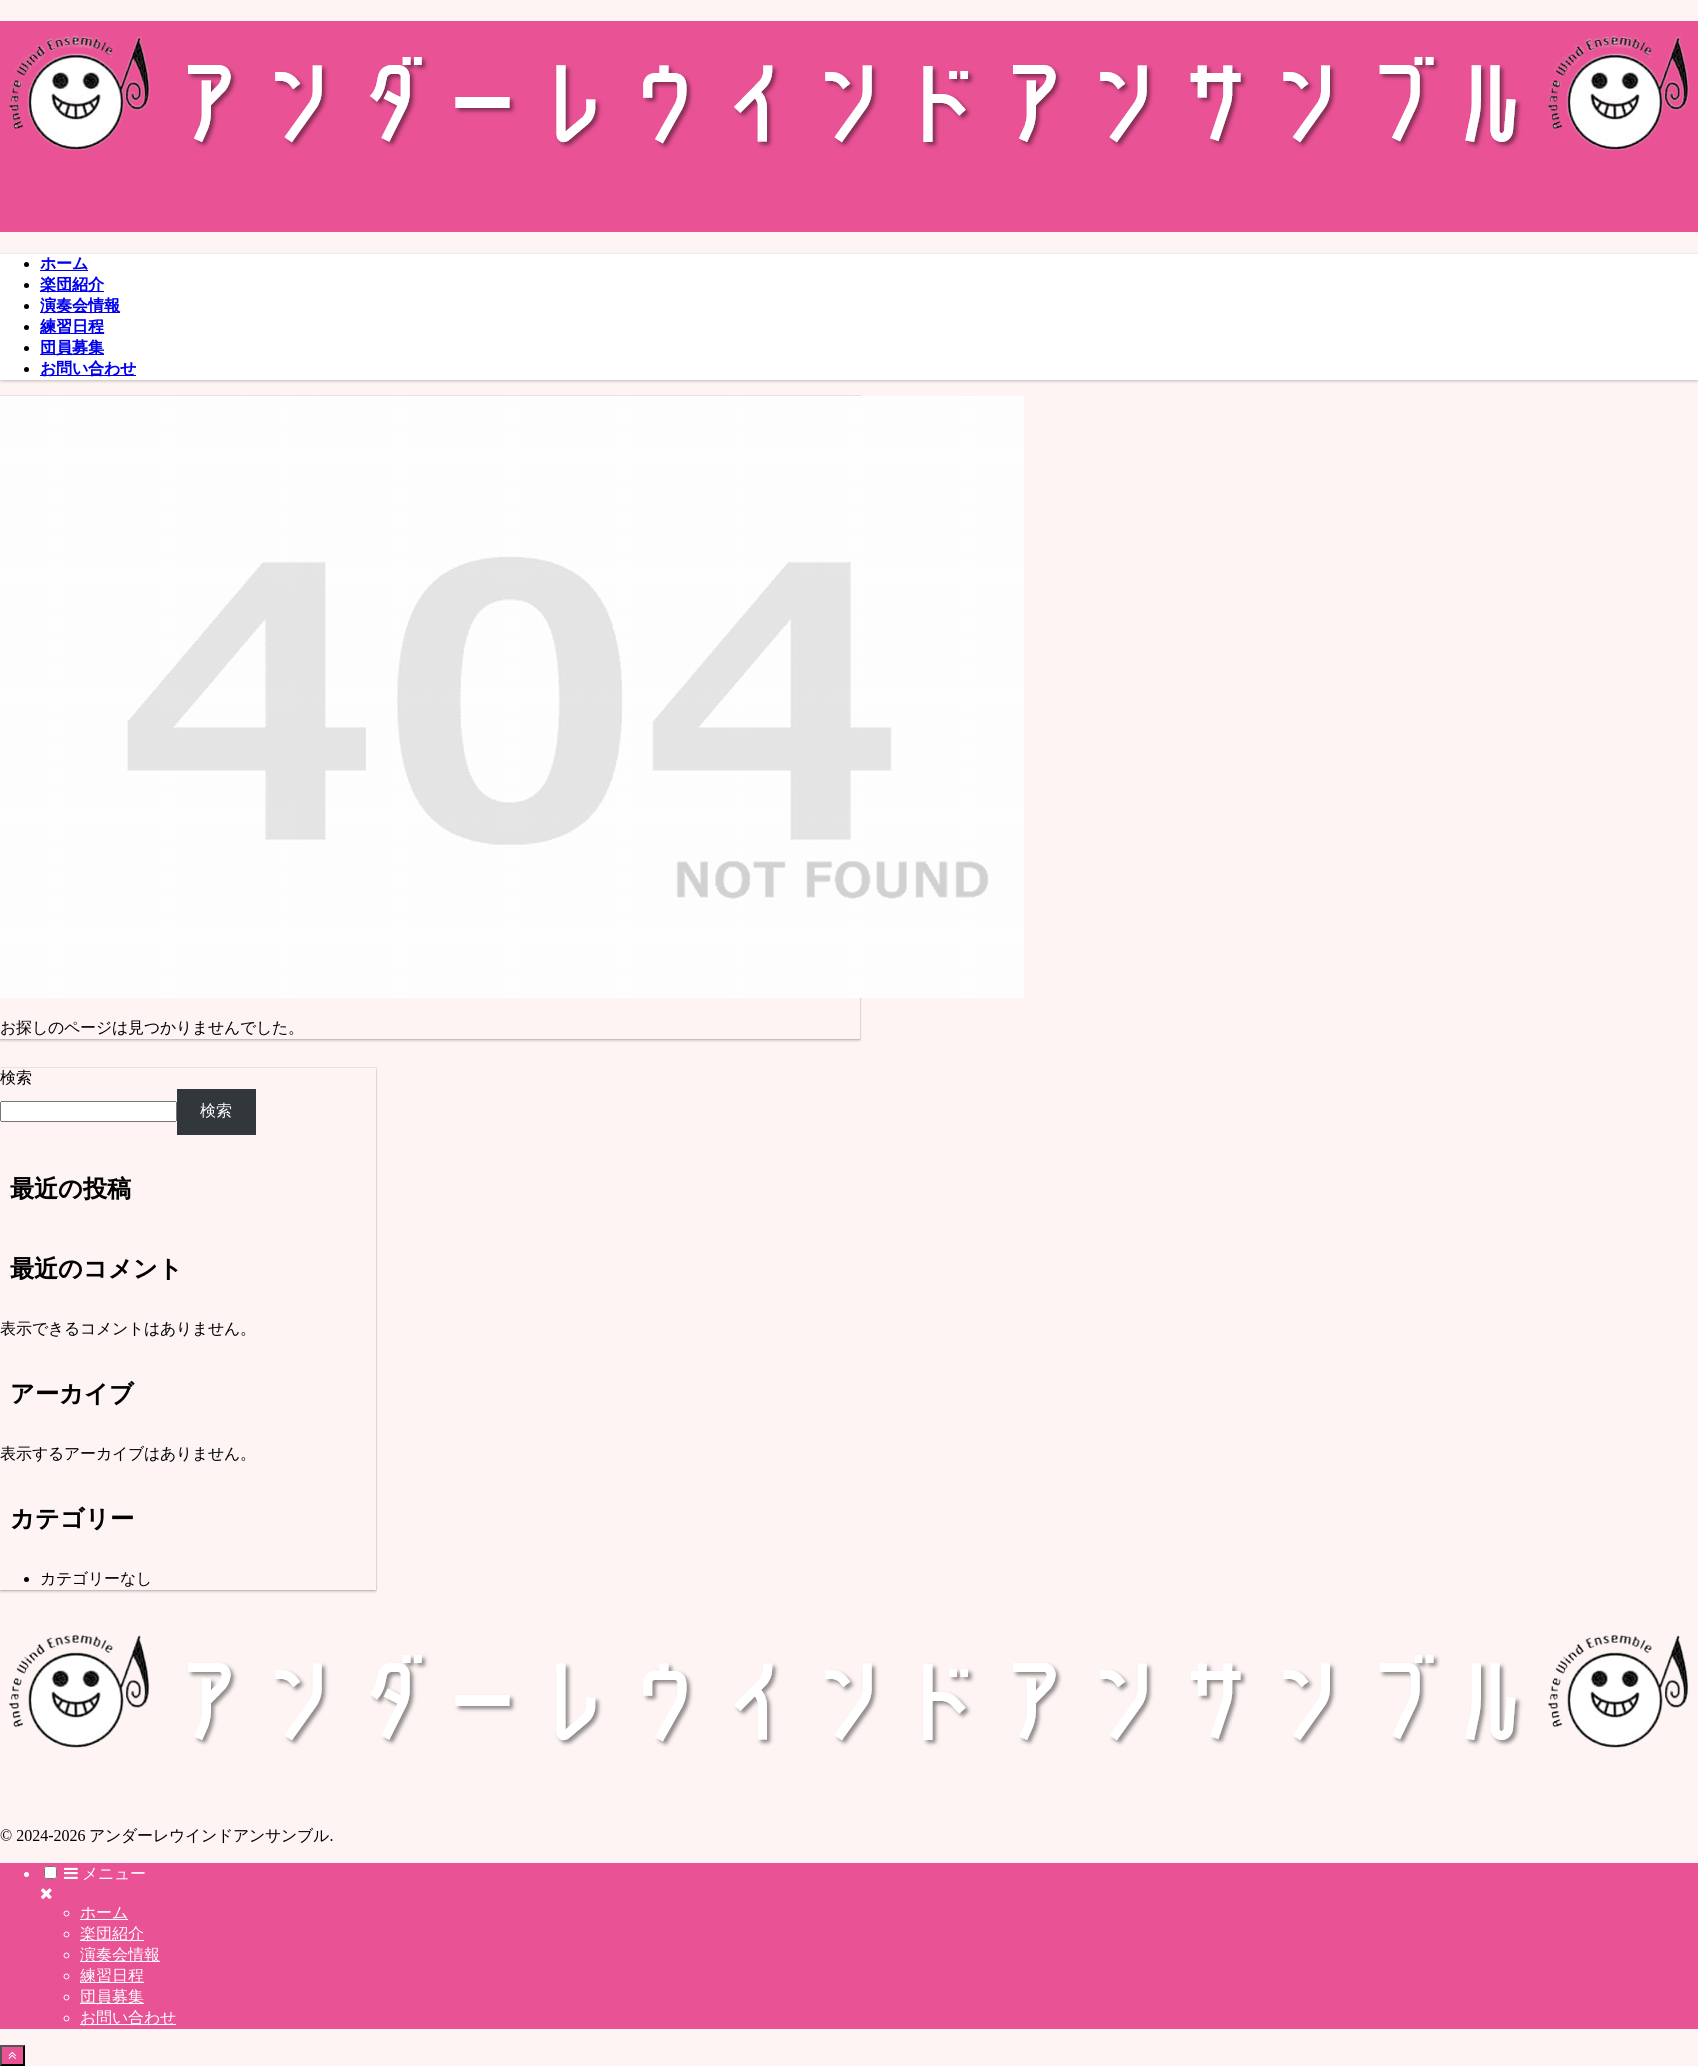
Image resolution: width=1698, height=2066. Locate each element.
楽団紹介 (112, 1933)
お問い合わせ (128, 2017)
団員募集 (112, 1996)
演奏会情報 (120, 1954)
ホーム (104, 1912)
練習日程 (112, 1975)
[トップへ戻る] (12, 2055)
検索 (16, 1077)
